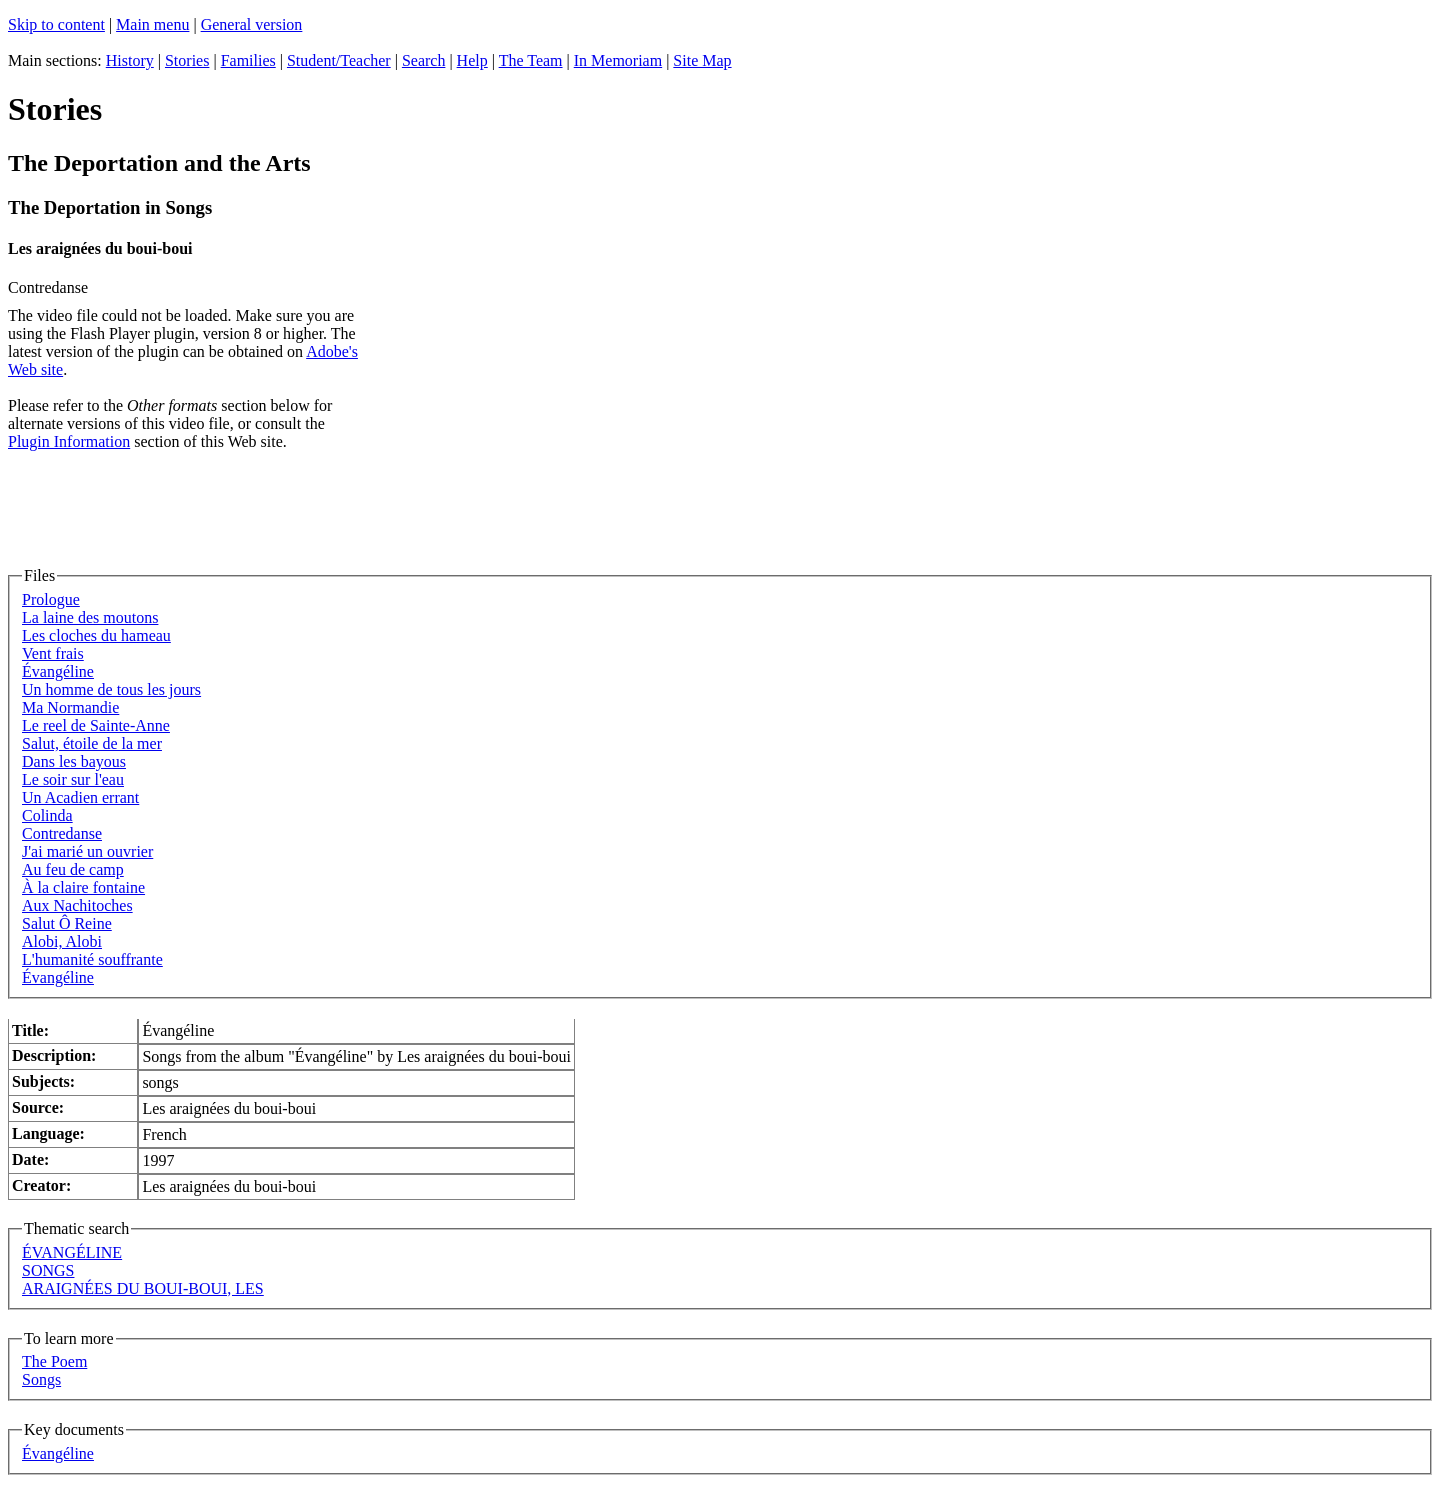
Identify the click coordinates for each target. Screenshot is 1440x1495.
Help (472, 60)
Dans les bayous (74, 761)
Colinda (47, 815)
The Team (531, 60)
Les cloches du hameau (96, 635)
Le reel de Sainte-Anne (96, 725)
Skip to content (56, 24)
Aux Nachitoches (77, 905)
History (130, 60)
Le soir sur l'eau (73, 779)
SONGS (48, 1270)
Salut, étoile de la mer (92, 743)
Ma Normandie (70, 707)
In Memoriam (618, 60)
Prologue (51, 599)
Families (248, 60)
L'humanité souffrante (92, 959)
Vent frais (53, 653)
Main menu (152, 24)
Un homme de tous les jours (111, 689)
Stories (187, 60)
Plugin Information (69, 441)
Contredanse (62, 833)
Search (424, 60)
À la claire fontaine (83, 887)
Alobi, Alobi (62, 941)
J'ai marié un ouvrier (87, 851)
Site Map (702, 60)
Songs (41, 1379)
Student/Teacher (339, 60)
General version (252, 24)
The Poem (54, 1361)
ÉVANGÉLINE (72, 1252)
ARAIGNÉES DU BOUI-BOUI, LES (143, 1288)
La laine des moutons (90, 617)
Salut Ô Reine (67, 923)
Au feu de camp (73, 869)
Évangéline (58, 671)
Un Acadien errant (80, 797)
